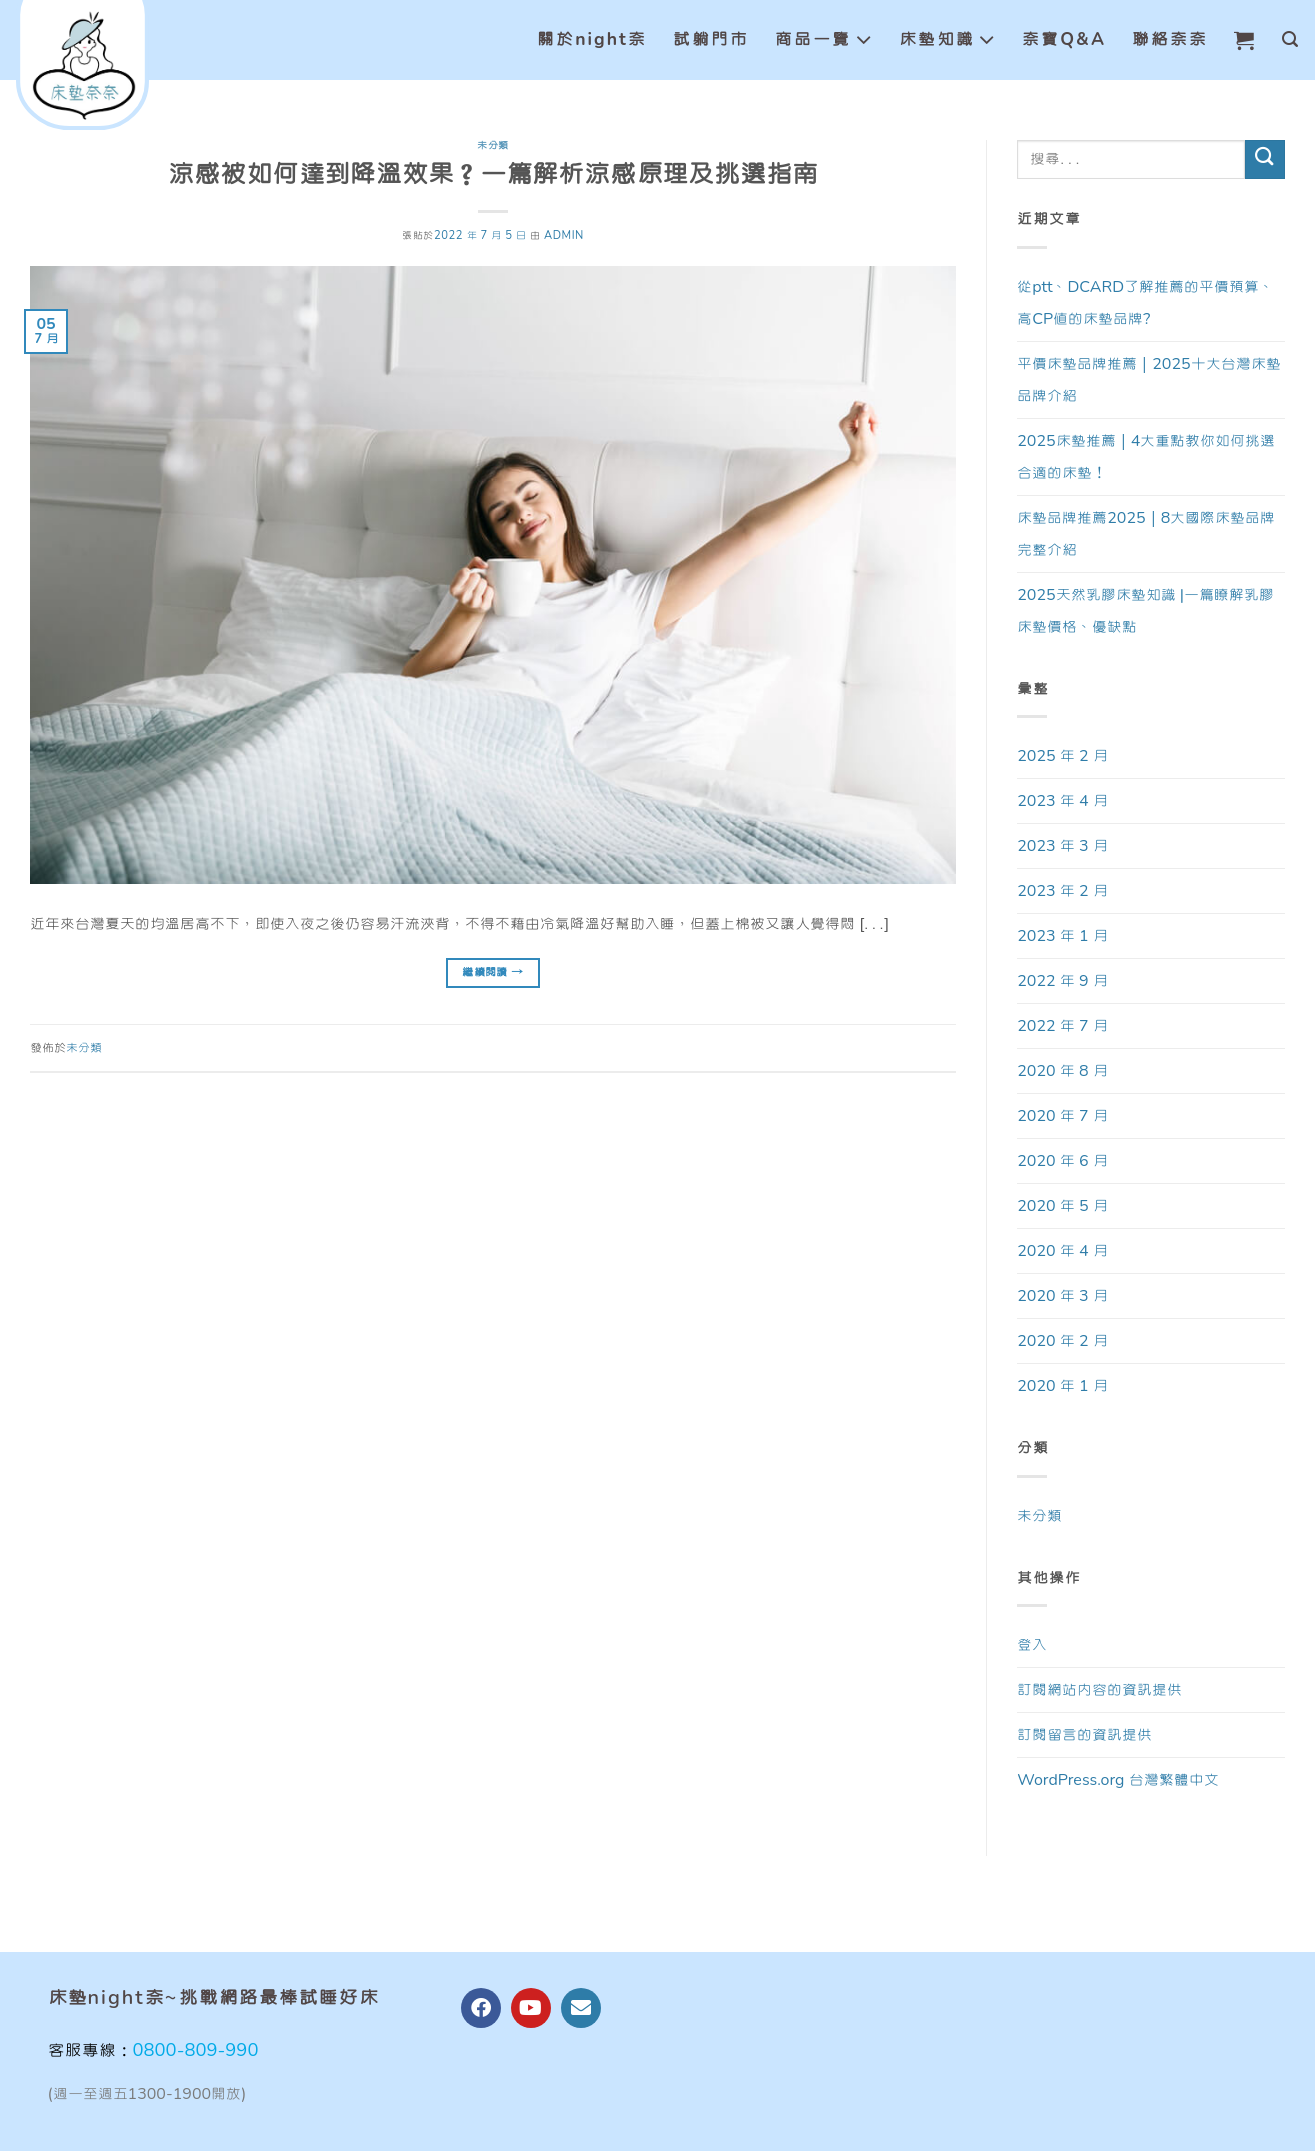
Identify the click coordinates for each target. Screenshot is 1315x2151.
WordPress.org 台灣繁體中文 (1117, 1780)
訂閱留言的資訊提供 (1084, 1735)
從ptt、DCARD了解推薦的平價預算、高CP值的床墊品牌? (1145, 303)
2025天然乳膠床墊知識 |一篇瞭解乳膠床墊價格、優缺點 (1145, 611)
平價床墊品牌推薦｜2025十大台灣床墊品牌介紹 (1148, 380)
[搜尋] (1291, 39)
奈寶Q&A (1064, 39)
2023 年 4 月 (1062, 801)
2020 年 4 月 (1062, 1251)
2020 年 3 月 (1062, 1296)
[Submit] (1265, 159)
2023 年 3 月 (1062, 846)
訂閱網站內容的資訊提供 (1099, 1690)
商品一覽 (824, 40)
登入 (1032, 1645)
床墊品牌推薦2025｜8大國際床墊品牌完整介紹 (1146, 534)
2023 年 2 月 (1062, 891)
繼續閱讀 (492, 972)
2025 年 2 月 (1062, 756)
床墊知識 (948, 40)
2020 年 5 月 (1062, 1206)
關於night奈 (591, 39)
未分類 (493, 145)
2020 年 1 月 (1062, 1386)
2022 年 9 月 (1062, 981)
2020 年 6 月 (1062, 1161)
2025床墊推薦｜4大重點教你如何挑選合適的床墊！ (1146, 457)
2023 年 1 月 (1062, 936)
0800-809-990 (196, 2050)
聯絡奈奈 (1170, 39)
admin (564, 235)
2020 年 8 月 (1062, 1071)
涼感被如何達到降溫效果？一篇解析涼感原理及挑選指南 (493, 174)
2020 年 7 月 (1062, 1116)
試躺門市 (711, 39)
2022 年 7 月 (1062, 1026)
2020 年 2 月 (1062, 1341)
